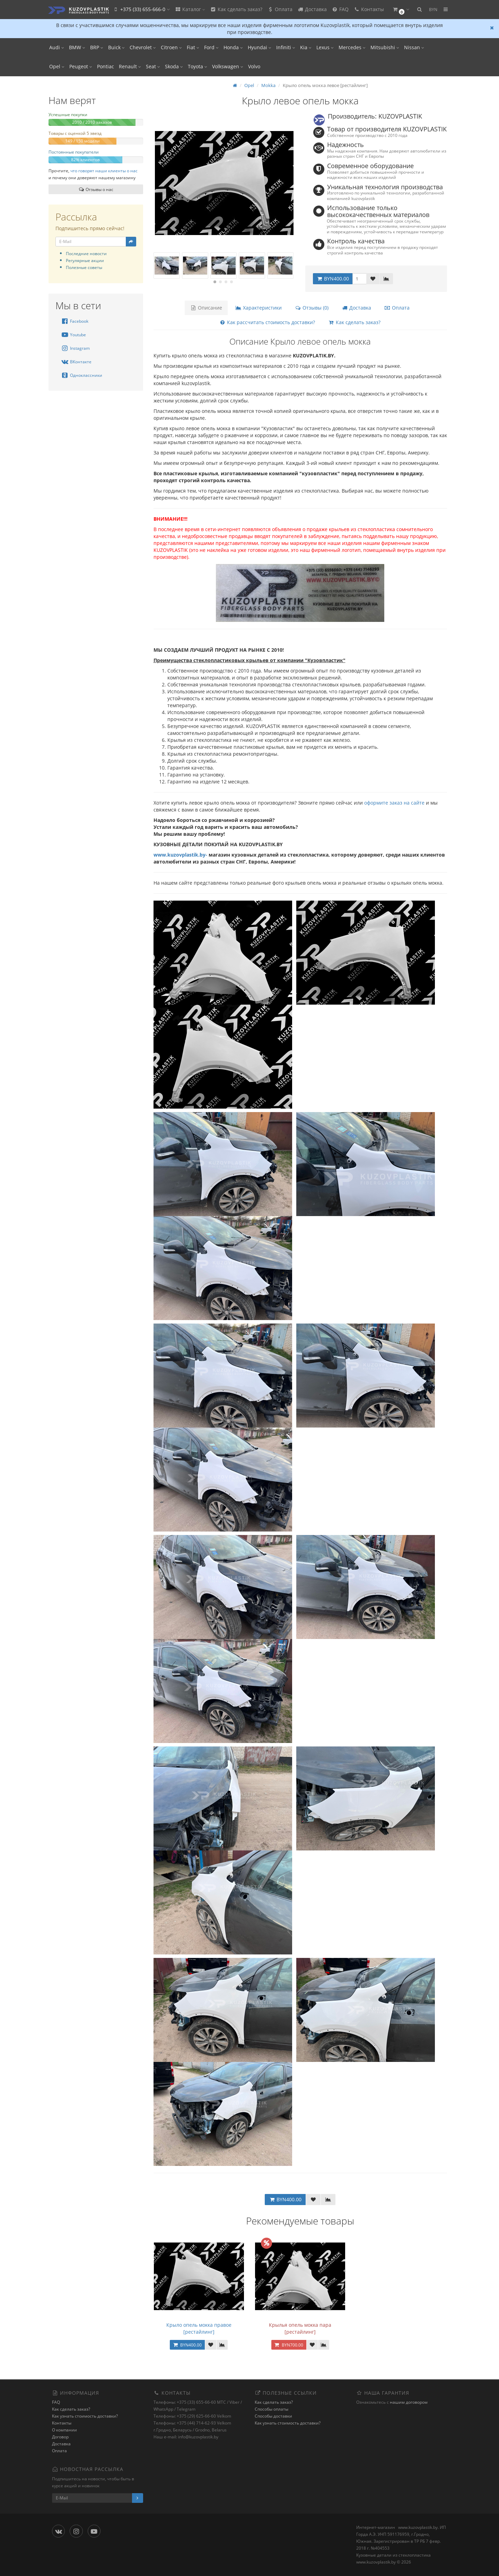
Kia (306, 47)
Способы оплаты (271, 2409)
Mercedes (352, 47)
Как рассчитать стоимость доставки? (267, 322)
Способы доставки (273, 2416)
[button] (400, 9)
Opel (56, 66)
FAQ (340, 9)
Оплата (279, 9)
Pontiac (105, 66)
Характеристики (258, 307)
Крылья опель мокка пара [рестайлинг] (300, 2328)
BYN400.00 (332, 278)
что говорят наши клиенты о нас (104, 170)
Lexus (325, 47)
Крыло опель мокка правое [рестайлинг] (198, 2328)
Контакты (368, 9)
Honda (233, 47)
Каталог (190, 9)
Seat (153, 66)
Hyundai (259, 47)
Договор (60, 2437)
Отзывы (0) (312, 307)
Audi (56, 47)
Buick (116, 47)
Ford (211, 47)
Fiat (193, 47)
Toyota (197, 66)
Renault (130, 66)
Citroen (171, 47)
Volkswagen (227, 66)
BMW (77, 47)
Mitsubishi (384, 47)
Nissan (414, 47)
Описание (206, 307)
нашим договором (409, 2402)
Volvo (254, 66)
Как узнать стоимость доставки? (85, 2416)
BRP (96, 47)
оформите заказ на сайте (394, 802)
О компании (64, 2430)
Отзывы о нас (95, 189)
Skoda (174, 66)
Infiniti (285, 47)
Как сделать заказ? (236, 9)
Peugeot (80, 66)
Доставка (312, 9)
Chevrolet (143, 47)
